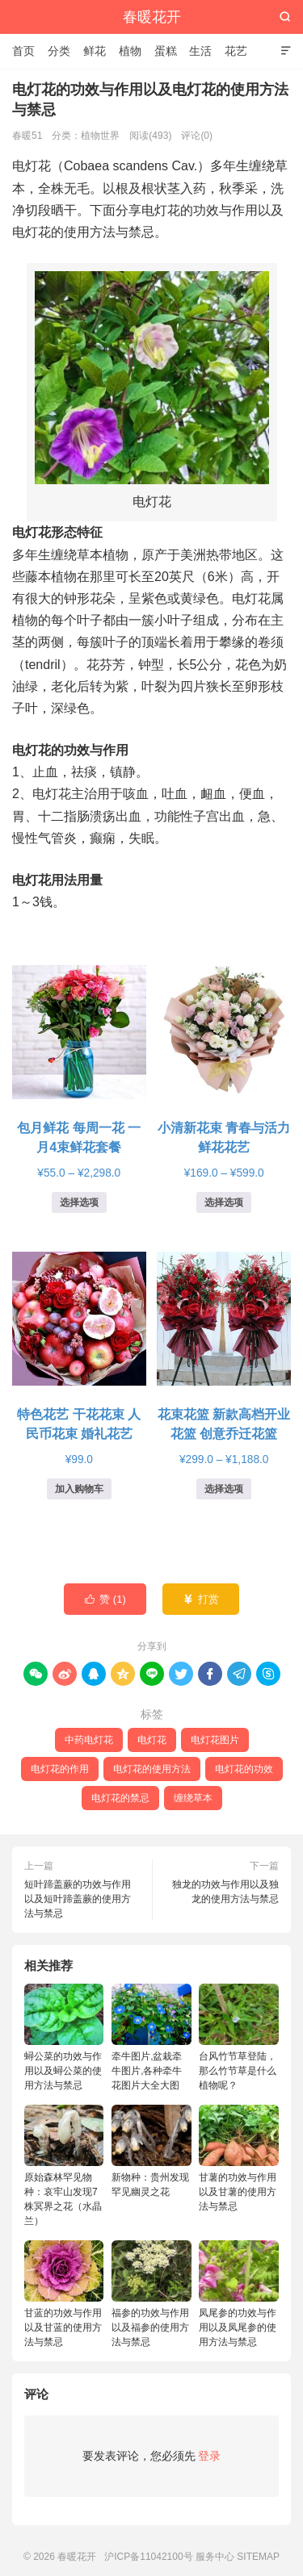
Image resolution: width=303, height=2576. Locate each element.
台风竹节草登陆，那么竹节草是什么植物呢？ (238, 2037)
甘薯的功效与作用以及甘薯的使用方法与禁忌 (238, 2158)
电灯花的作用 (60, 1769)
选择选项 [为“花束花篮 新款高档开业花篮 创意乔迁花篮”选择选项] (223, 1489)
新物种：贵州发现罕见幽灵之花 (151, 2151)
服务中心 (215, 2556)
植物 (130, 50)
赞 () (105, 1599)
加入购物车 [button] (79, 1489)
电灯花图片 (215, 1740)
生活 (200, 50)
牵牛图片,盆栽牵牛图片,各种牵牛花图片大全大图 (151, 2037)
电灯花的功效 (244, 1769)
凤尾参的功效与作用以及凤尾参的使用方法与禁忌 (238, 2294)
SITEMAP (258, 2556)
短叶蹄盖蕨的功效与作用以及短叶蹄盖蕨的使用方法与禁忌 (77, 1899)
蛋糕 (165, 50)
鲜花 (94, 50)
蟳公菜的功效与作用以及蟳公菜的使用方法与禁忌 (63, 2037)
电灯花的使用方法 (152, 1769)
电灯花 (151, 1740)
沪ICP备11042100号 (148, 2556)
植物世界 (100, 135)
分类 (59, 50)
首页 (23, 50)
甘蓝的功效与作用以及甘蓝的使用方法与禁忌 (63, 2294)
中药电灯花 (89, 1740)
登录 (209, 2455)
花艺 (236, 50)
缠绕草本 (193, 1798)
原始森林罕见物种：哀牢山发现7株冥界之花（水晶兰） (63, 2166)
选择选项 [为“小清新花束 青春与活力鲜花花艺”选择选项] (223, 1202)
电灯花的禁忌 (120, 1798)
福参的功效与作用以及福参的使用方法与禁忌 (151, 2294)
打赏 (201, 1599)
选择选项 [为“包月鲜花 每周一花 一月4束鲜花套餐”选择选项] (79, 1202)
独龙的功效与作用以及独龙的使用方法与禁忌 (225, 1892)
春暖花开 (152, 17)
